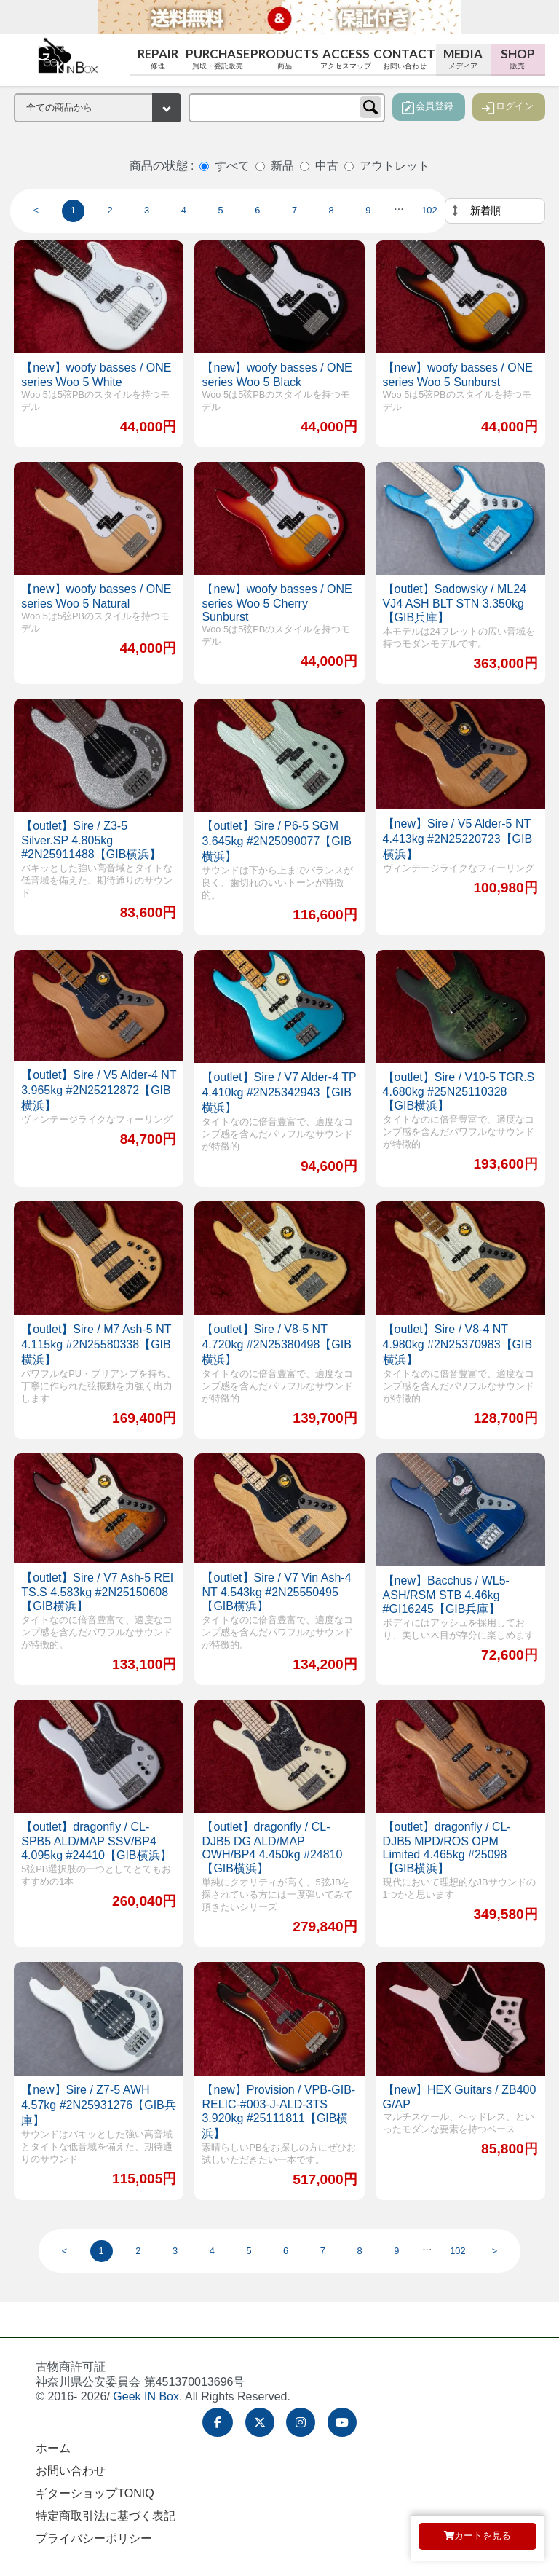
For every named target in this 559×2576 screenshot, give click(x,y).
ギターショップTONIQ (95, 2493)
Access (346, 58)
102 (429, 210)
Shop (518, 58)
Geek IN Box (146, 2396)
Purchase (217, 58)
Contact (404, 58)
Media (463, 58)
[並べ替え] (495, 211)
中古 (326, 166)
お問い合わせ (71, 2471)
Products (284, 58)
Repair (157, 58)
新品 (282, 166)
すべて (232, 166)
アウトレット (394, 166)
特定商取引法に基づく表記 (105, 2516)
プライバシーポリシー (94, 2538)
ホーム (53, 2448)
